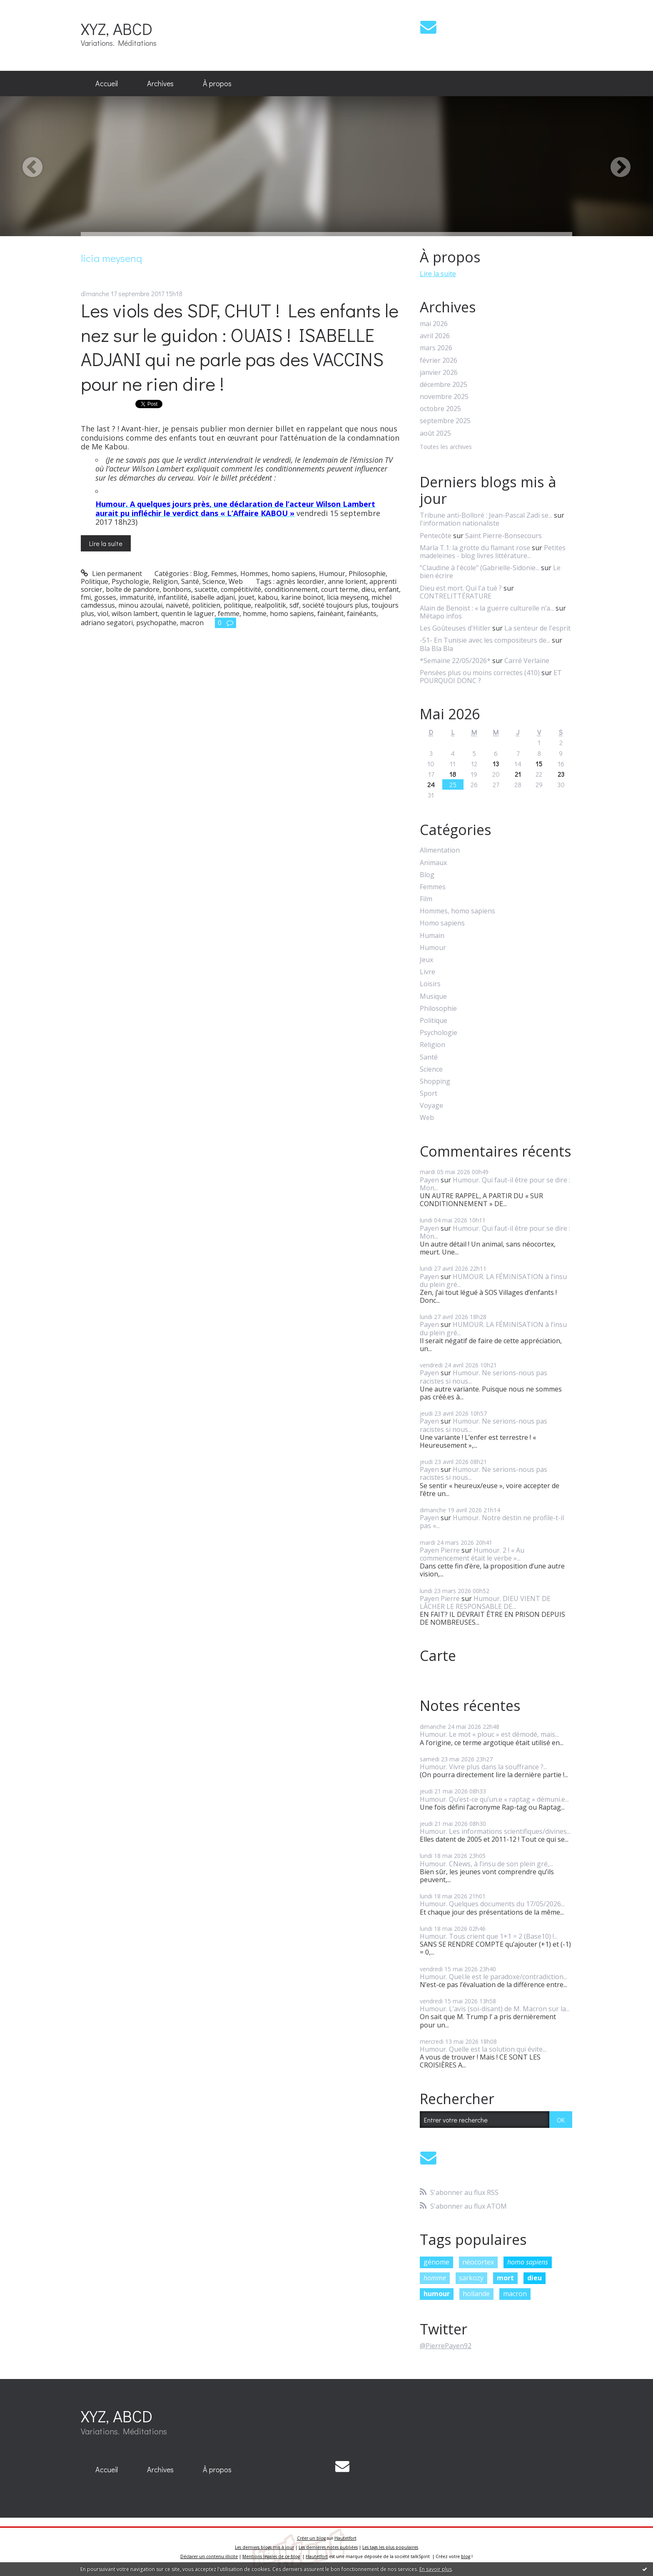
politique (237, 605)
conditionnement (291, 589)
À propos (217, 83)
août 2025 (435, 433)
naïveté (177, 605)
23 (561, 774)
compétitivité (241, 589)
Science (213, 581)
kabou (268, 597)
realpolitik (270, 605)
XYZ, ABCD (116, 28)
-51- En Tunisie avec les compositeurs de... (485, 640)
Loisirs (430, 984)
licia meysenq (347, 597)
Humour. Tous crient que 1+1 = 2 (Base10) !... (489, 1936)
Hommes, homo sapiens (278, 573)
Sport (428, 1093)
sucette (205, 589)
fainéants (361, 613)
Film (426, 899)
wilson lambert (135, 613)
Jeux (426, 960)
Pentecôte (435, 535)
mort (505, 2277)
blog (465, 2556)
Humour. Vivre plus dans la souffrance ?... (483, 1766)
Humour (332, 573)
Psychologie (130, 581)
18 (452, 774)
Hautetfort (345, 2538)
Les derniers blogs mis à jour (264, 2547)
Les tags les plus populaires (390, 2547)
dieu (368, 589)
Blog (200, 573)
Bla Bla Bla (436, 648)
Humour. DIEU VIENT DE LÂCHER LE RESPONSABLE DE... (485, 1602)
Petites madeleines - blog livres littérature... (493, 551)
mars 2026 (436, 348)
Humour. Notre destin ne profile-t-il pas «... (492, 1521)
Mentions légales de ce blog (271, 2556)
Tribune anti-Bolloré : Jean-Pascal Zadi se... (486, 515)
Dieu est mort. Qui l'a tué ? (461, 588)
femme (228, 613)
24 (431, 784)
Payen (429, 1180)
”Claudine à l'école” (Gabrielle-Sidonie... (479, 567)
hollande (476, 2293)
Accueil (106, 83)
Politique (94, 581)
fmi (86, 597)
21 (518, 774)
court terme (339, 589)
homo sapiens (292, 613)
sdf (294, 605)
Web (236, 581)
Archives (160, 83)
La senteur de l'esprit (537, 628)
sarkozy (471, 2277)
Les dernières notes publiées (328, 2547)
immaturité (137, 597)
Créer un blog (311, 2538)
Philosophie (367, 573)
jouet (246, 597)
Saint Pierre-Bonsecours (503, 535)
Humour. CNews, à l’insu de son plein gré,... (486, 1863)
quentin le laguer (187, 613)
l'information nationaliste (459, 523)
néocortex (478, 2262)
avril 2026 (435, 336)
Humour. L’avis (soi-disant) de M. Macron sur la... (495, 2008)
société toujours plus (335, 605)
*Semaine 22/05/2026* (455, 660)
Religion (165, 581)
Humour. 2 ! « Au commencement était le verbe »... (472, 1554)
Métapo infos (441, 616)
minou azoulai (140, 605)
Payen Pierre (440, 1550)
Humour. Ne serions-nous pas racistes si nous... (483, 1376)
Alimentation (440, 850)
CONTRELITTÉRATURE (455, 596)
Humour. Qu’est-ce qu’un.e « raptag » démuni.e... (494, 1799)
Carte (438, 1655)
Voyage (431, 1106)
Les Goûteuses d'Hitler (455, 628)
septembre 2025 (445, 421)
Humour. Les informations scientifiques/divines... (495, 1831)
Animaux (433, 863)
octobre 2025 (440, 409)
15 (539, 763)
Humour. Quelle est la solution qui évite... (483, 2049)
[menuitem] (106, 84)
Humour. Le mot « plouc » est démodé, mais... (489, 1734)
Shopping (435, 1081)
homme (255, 613)
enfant (388, 589)
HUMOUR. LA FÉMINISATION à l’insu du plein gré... (493, 1280)
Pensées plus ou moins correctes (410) (480, 672)
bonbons (177, 589)
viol (102, 613)
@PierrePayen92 (445, 2345)
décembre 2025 (443, 385)
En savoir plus (435, 2569)
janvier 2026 (439, 373)
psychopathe (156, 622)
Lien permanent (111, 573)
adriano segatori (107, 622)
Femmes (224, 573)
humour (437, 2293)
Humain (432, 936)
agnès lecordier (300, 581)
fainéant (330, 613)
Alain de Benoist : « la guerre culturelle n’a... (487, 608)
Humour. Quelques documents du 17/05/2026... (492, 1903)
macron (192, 622)
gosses (105, 597)
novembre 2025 (444, 397)
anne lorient (347, 581)
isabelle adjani (213, 597)
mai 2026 (434, 324)
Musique (433, 996)
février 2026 (438, 360)
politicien (206, 605)
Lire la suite (105, 543)
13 (496, 763)
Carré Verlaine (526, 660)
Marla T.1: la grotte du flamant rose (475, 547)
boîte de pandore (133, 589)
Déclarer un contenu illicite (209, 2556)
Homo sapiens (442, 923)
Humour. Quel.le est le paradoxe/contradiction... (493, 1976)
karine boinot (302, 597)
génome (436, 2262)
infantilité (172, 597)
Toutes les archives (446, 447)
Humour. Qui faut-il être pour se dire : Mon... (495, 1183)
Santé (190, 581)
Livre (427, 972)
